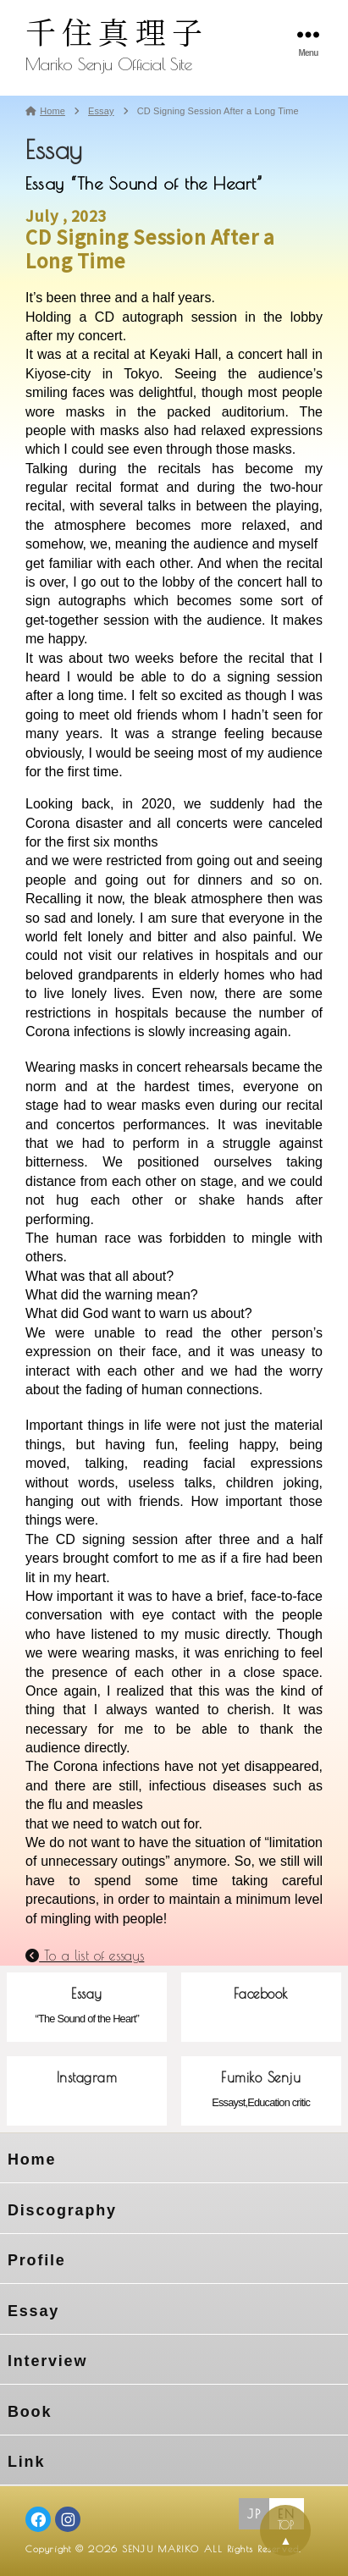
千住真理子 (116, 30)
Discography (62, 2210)
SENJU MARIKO (160, 2548)
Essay (33, 2311)
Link (26, 2461)
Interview (47, 2361)
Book (30, 2411)
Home (32, 2159)
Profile (37, 2260)
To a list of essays (84, 1955)
